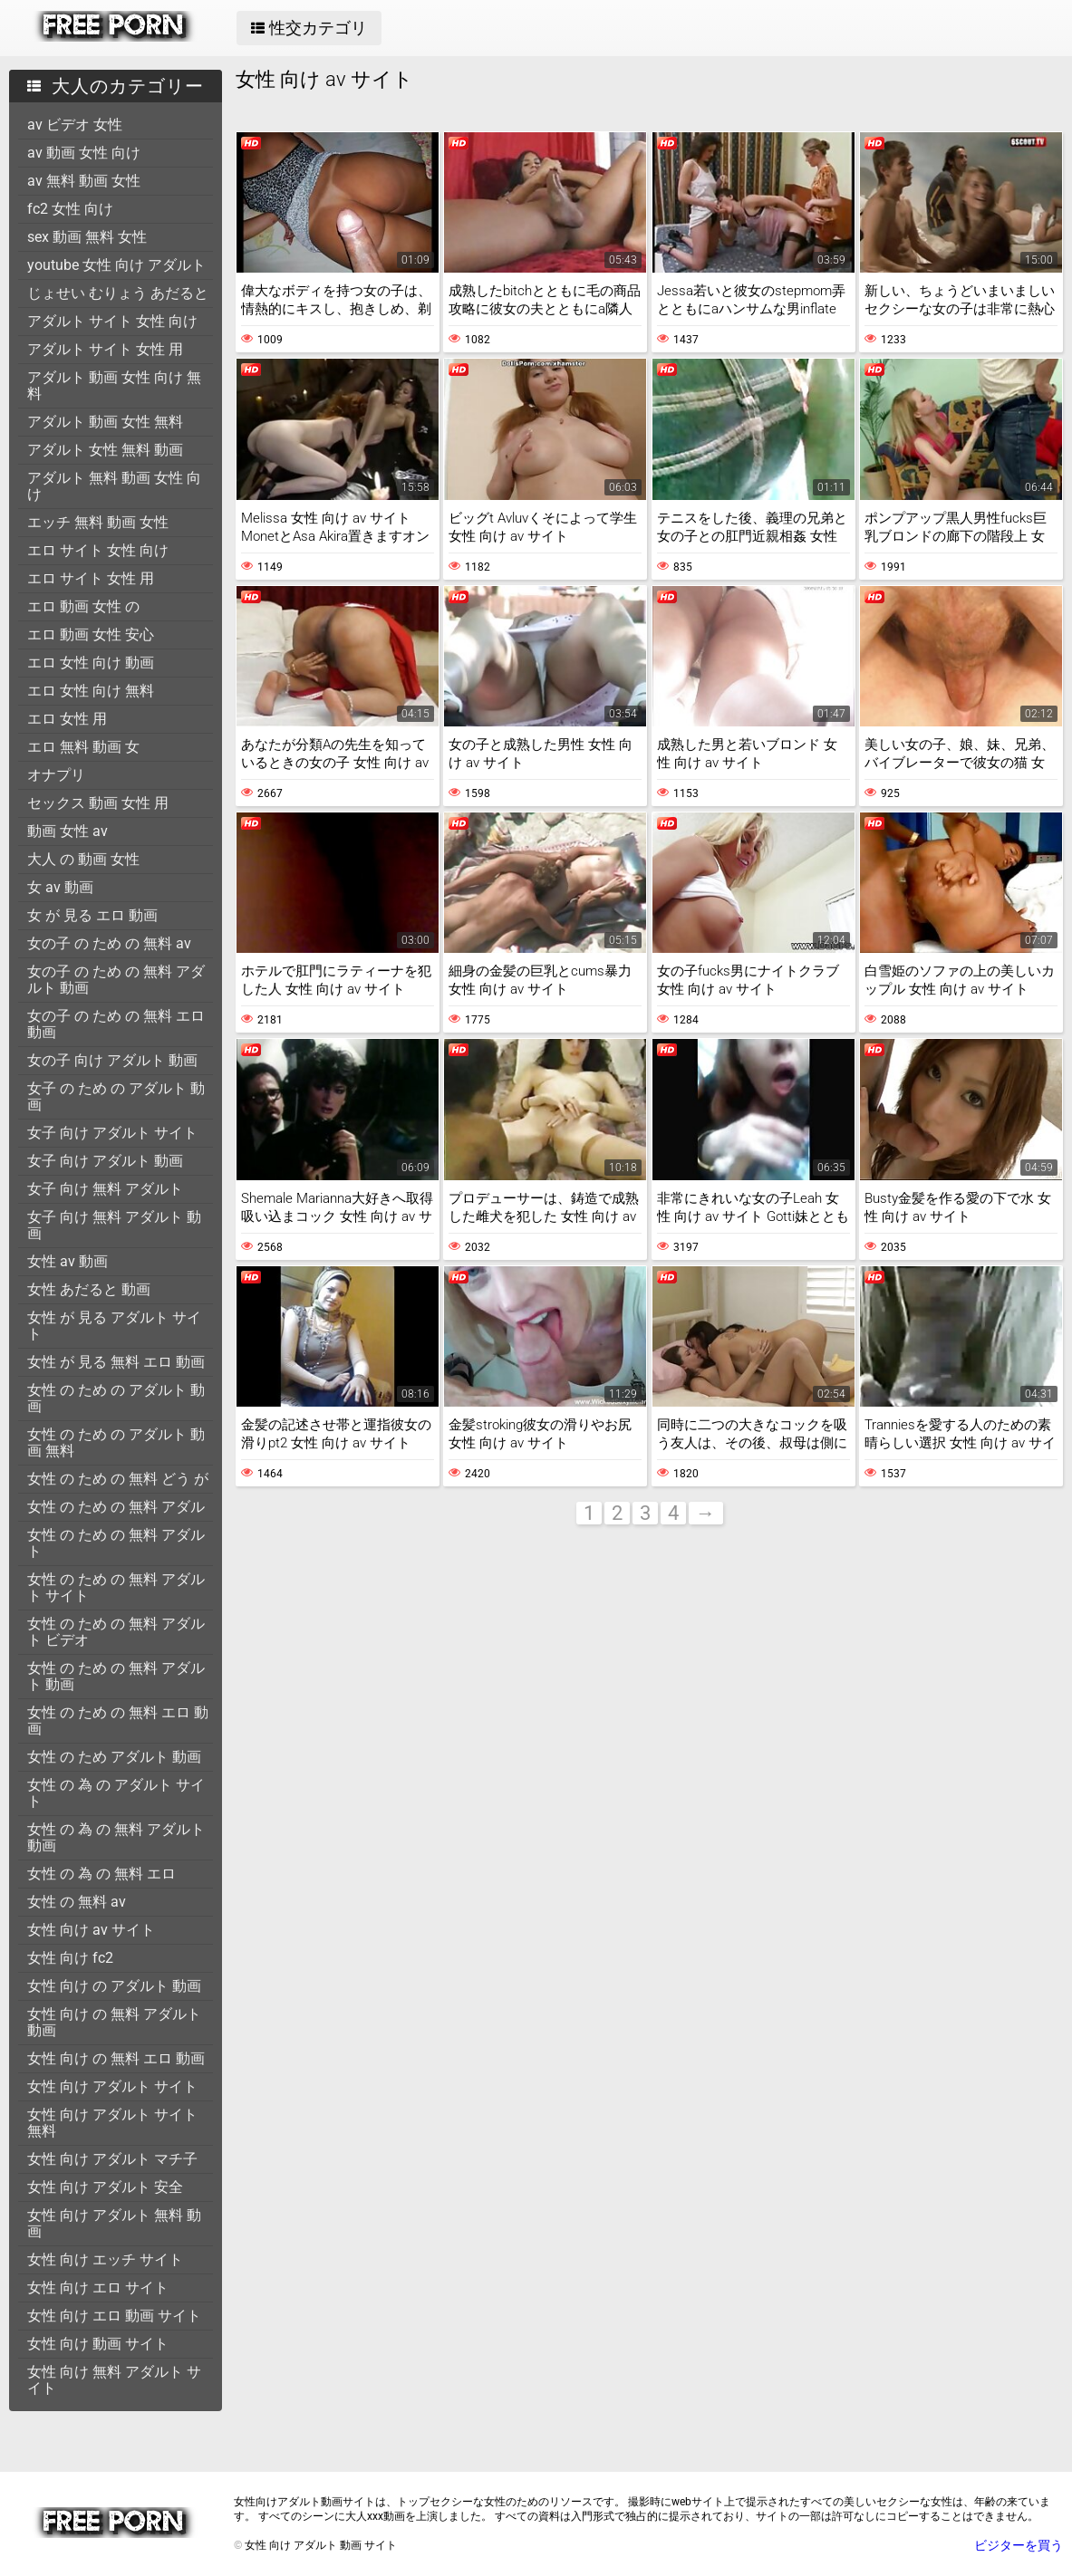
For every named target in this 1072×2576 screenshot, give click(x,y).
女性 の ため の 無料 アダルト (116, 1543)
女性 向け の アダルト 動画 (114, 1985)
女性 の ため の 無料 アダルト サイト (116, 1587)
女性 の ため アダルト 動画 (114, 1756)
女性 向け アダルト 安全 (105, 2187)
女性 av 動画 (67, 1261)
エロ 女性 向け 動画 (90, 662)
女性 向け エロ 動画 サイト (114, 2315)
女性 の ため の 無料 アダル (116, 1506)
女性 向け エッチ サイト (105, 2259)
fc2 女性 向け (70, 208)
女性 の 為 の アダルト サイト (116, 1793)
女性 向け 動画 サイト (98, 2343)
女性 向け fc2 (70, 1957)
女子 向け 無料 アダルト (105, 1188)
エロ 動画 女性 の (83, 606)
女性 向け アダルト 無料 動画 (114, 2223)
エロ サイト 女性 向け (98, 550)
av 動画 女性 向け (83, 152)
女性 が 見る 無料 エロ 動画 (116, 1361)
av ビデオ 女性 (74, 124)
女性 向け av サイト (91, 1929)
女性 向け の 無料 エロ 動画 (116, 2058)
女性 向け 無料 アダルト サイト (114, 2380)
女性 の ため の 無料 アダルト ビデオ (116, 1631)
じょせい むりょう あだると (117, 293)
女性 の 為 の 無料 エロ (101, 1873)
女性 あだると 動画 (88, 1289)
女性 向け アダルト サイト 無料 (112, 2122)
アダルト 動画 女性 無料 (105, 421)
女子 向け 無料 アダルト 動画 (114, 1225)
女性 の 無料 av (76, 1901)
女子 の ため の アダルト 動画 (116, 1096)
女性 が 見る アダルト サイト (114, 1325)
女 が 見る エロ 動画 (92, 915)
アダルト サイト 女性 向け (112, 321)
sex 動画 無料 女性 (87, 236)
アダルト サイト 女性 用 (105, 349)
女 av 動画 (60, 887)
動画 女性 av (67, 831)
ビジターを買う (1018, 2545)
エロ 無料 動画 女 (83, 746)
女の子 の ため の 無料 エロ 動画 (116, 1024)
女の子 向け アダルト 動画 (112, 1060)
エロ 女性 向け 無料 (90, 690)
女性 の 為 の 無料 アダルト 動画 (116, 1837)
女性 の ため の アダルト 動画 (116, 1398)
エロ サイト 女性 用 (90, 578)
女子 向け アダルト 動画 (105, 1160)
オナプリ (56, 774)
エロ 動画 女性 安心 (90, 634)
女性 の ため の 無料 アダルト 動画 (116, 1676)
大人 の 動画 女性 (83, 859)
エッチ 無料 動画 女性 (98, 522)
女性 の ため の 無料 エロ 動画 (117, 1720)
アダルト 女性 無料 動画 (105, 449)
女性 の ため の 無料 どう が (117, 1478)
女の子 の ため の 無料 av (109, 943)
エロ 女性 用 (67, 718)
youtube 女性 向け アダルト (116, 265)
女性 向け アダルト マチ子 (112, 2158)
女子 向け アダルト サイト (112, 1132)
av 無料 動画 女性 (83, 180)
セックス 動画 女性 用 (98, 803)
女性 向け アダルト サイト (112, 2086)
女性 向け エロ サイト (98, 2287)
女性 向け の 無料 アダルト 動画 (114, 2022)
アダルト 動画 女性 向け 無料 (114, 385)
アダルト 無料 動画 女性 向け (114, 486)
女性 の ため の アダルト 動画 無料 (116, 1442)
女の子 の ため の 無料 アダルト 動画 (116, 979)
